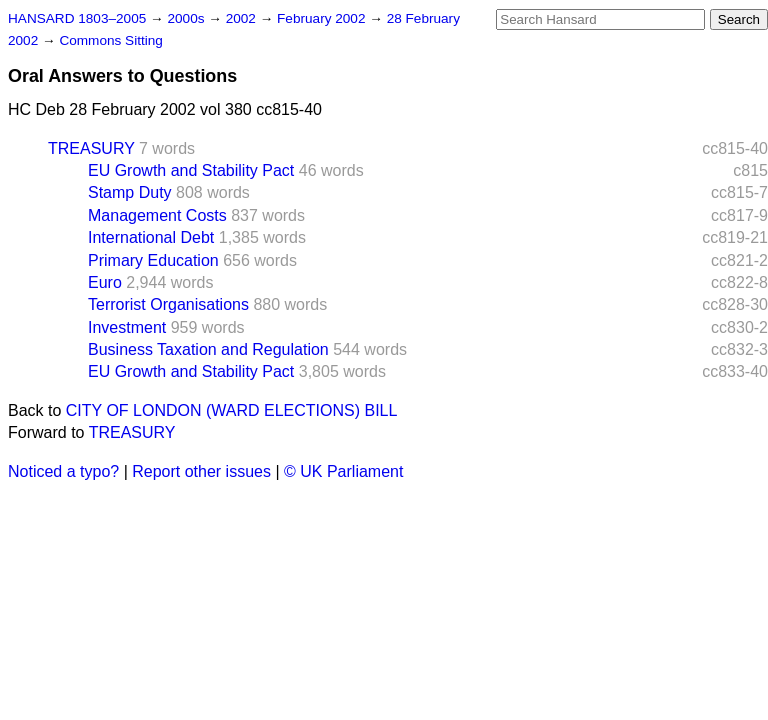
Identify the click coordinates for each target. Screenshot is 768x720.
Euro (105, 282)
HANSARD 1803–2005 (77, 18)
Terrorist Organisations (168, 304)
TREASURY (91, 148)
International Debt (151, 237)
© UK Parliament (343, 471)
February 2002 (323, 18)
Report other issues (201, 471)
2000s (187, 18)
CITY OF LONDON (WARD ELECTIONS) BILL (232, 410)
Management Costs (157, 215)
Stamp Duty (130, 192)
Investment (127, 327)
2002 (243, 18)
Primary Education (153, 260)
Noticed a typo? (63, 471)
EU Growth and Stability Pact (191, 170)
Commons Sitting (111, 40)
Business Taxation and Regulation (208, 349)
